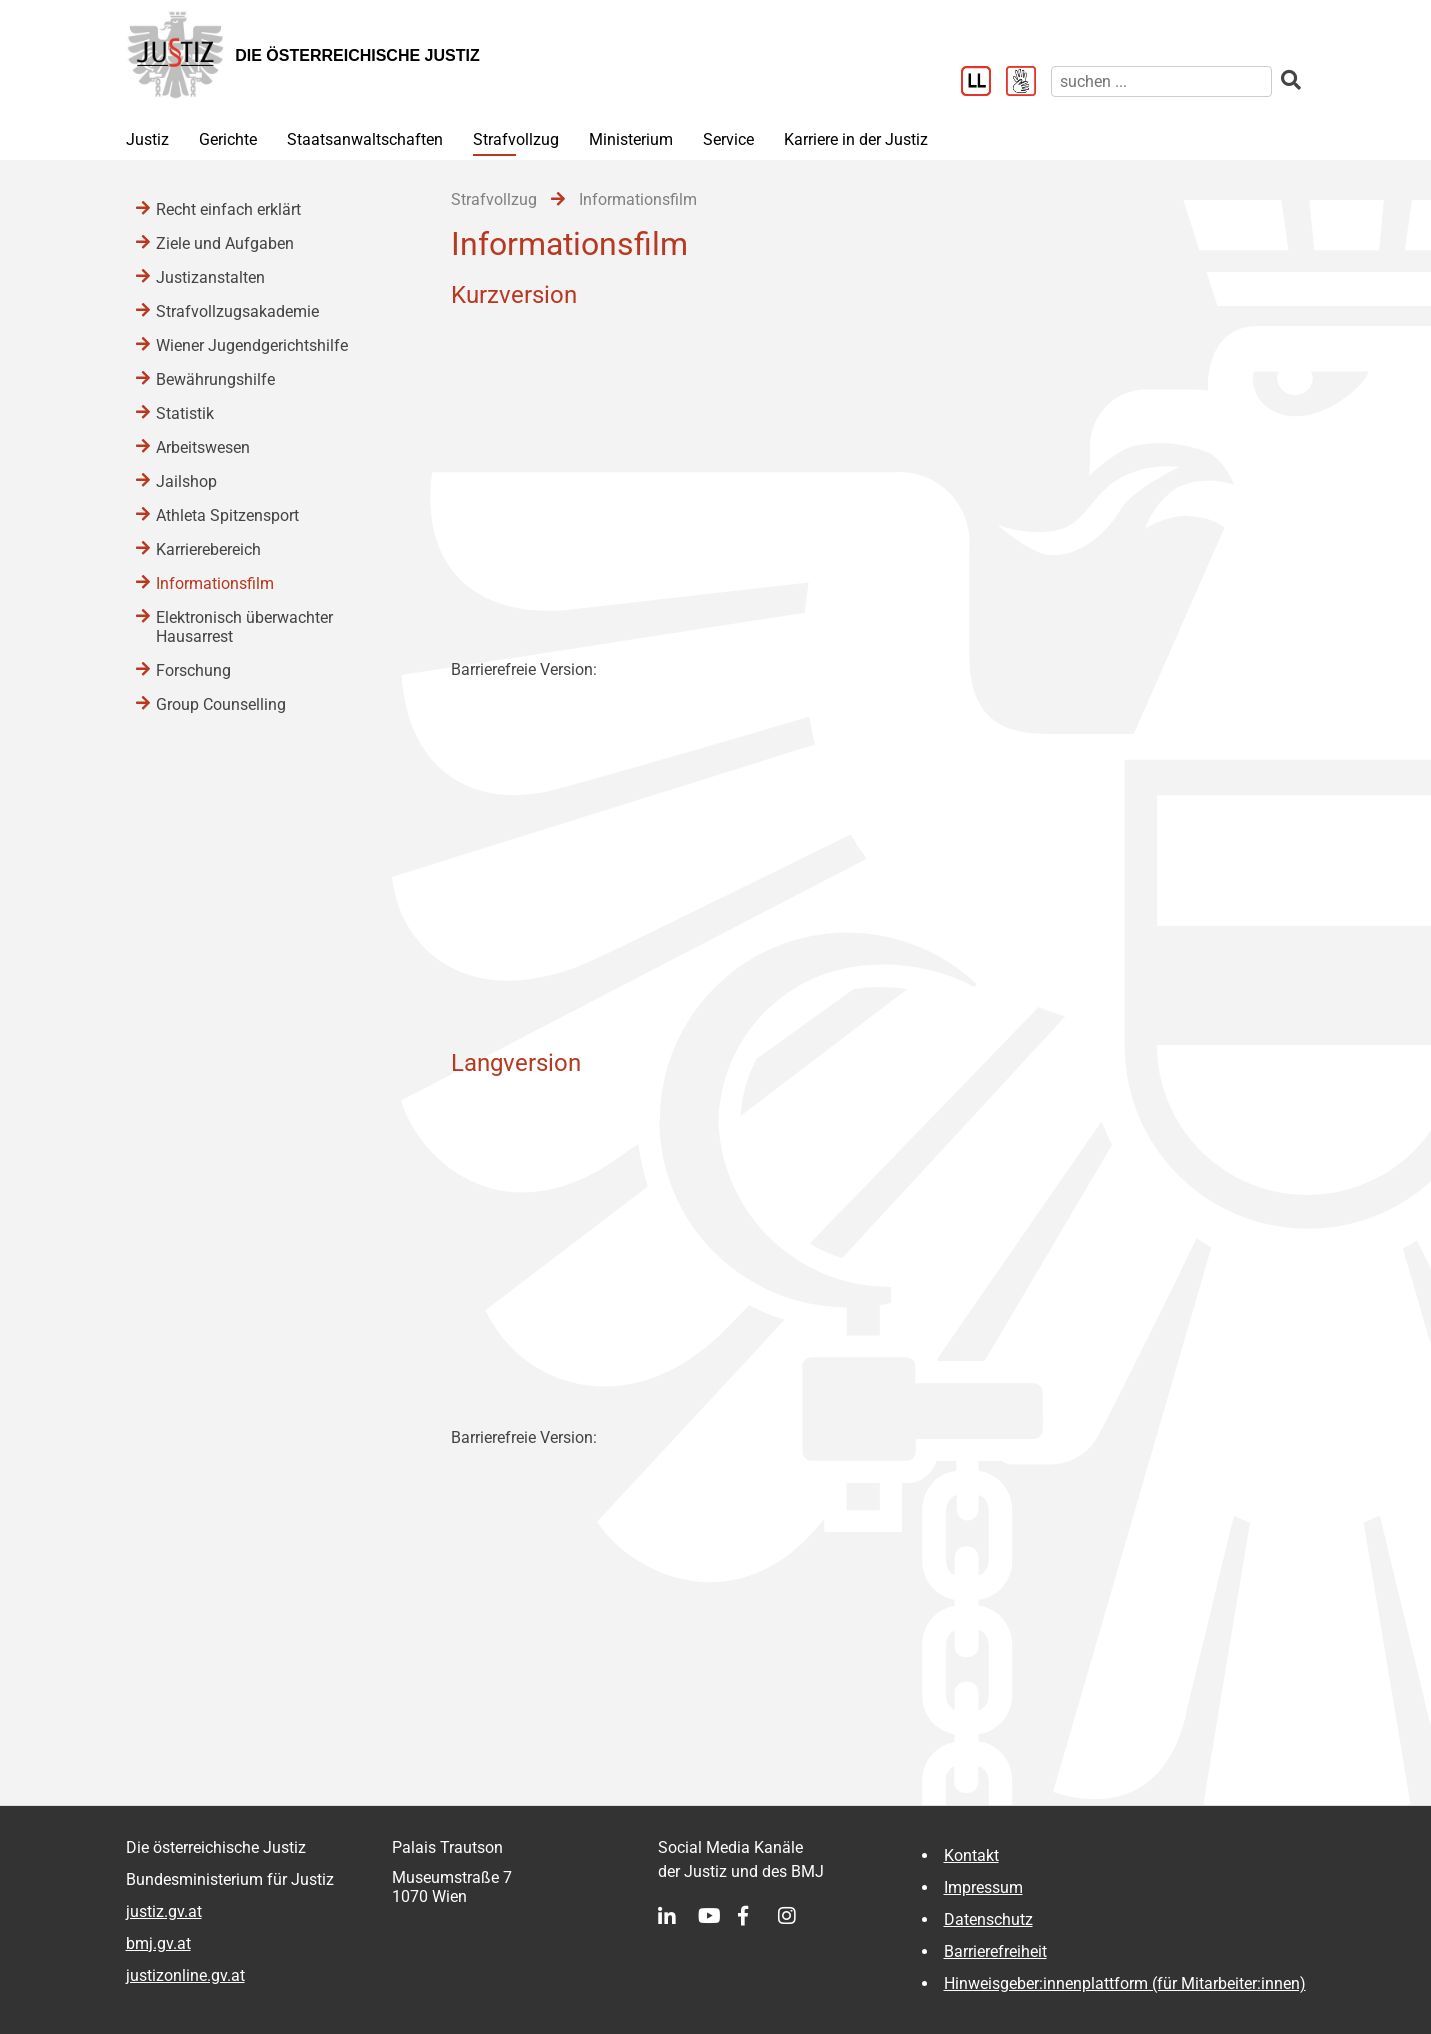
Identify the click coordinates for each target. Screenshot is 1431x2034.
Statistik (185, 413)
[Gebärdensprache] (1028, 83)
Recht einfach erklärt (228, 209)
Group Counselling (221, 704)
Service (728, 139)
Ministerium (631, 139)
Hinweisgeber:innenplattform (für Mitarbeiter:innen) (1125, 1983)
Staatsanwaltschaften (365, 139)
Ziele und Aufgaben (225, 243)
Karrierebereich (208, 549)
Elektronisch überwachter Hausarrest (244, 627)
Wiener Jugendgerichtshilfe (252, 345)
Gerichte (228, 139)
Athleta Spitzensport (227, 515)
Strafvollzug (516, 139)
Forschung (193, 670)
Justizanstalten (210, 277)
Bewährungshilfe (215, 379)
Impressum (983, 1887)
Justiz (147, 139)
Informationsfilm (215, 583)
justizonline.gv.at (185, 1975)
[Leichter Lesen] (983, 83)
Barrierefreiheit (995, 1951)
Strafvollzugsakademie (237, 311)
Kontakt (971, 1855)
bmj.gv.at (158, 1943)
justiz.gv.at (164, 1911)
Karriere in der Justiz (856, 139)
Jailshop (186, 481)
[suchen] (1161, 81)
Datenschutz (988, 1919)
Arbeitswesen (203, 447)
